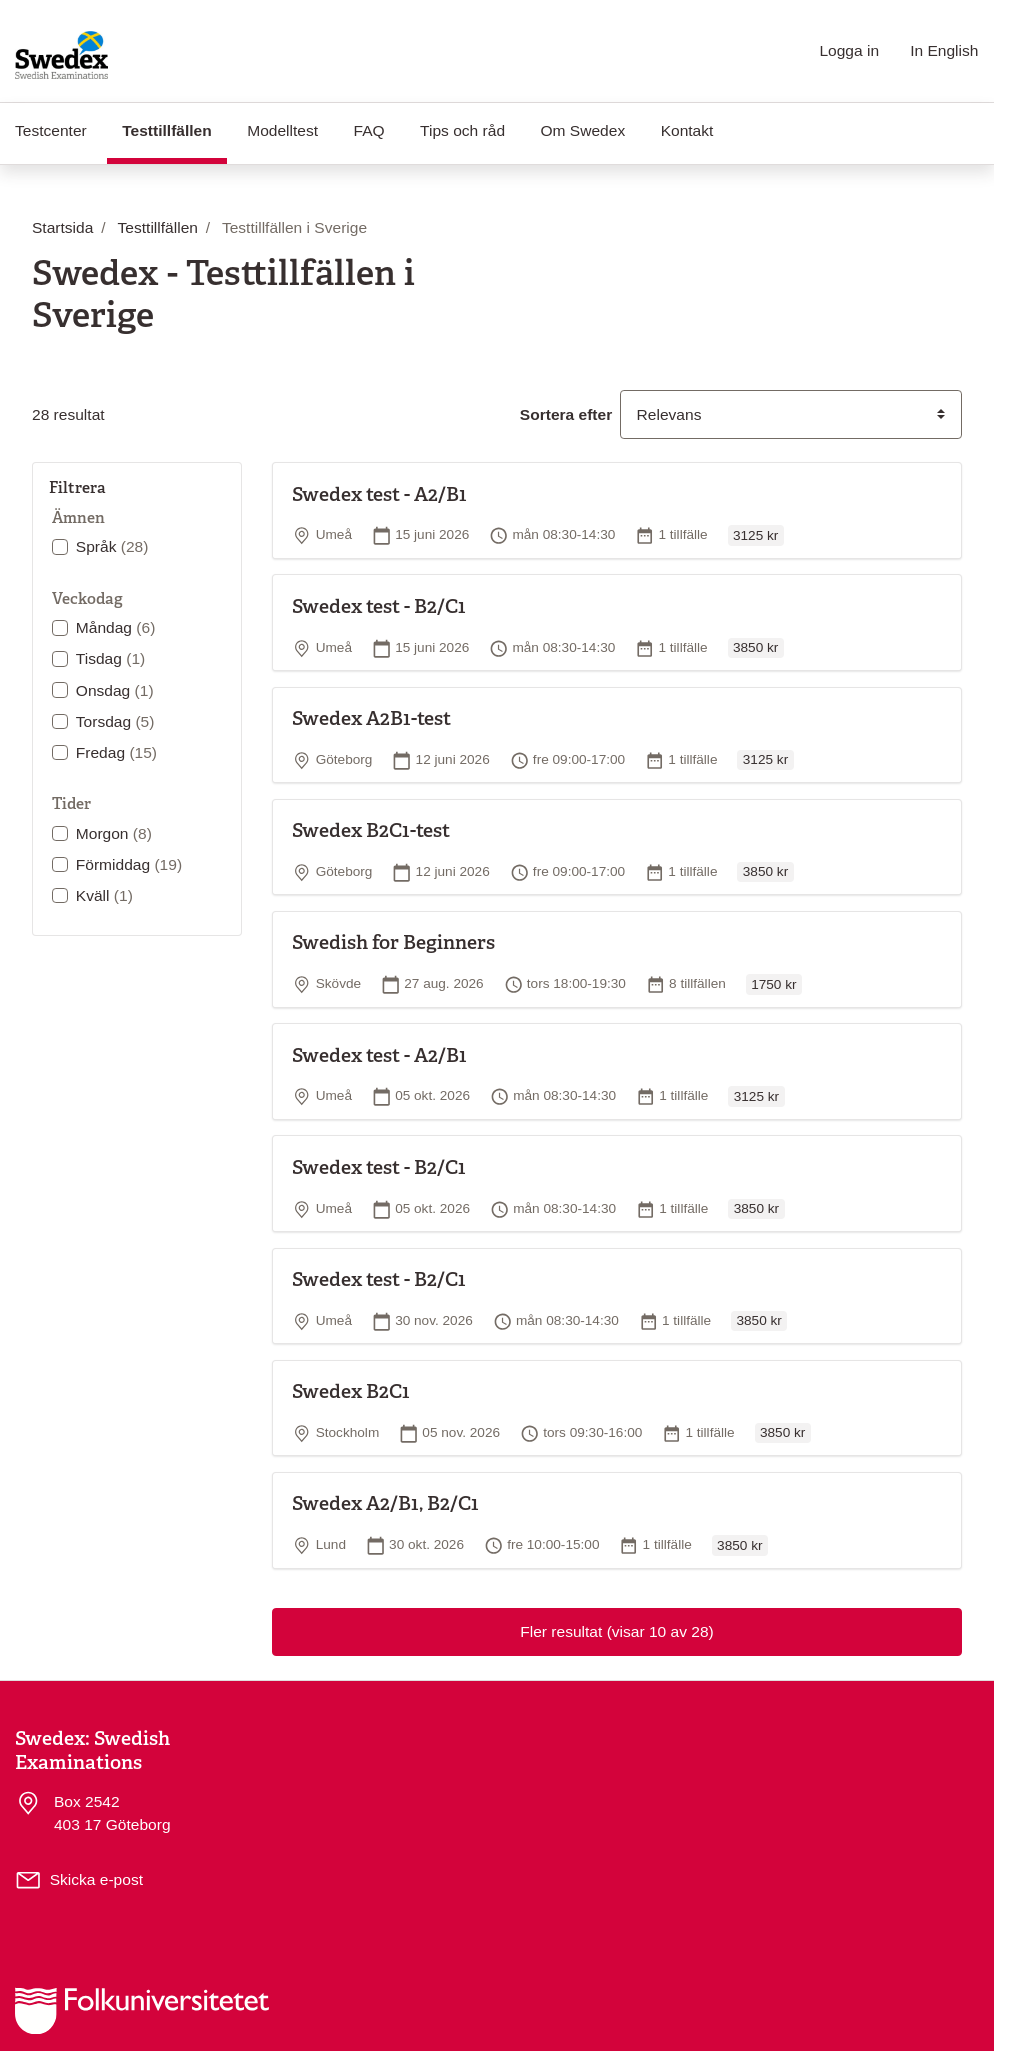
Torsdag (115, 721)
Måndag (116, 627)
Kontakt (687, 130)
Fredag (116, 752)
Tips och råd (462, 130)
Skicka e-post (96, 1879)
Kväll (104, 895)
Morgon (114, 833)
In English (944, 50)
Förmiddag (129, 864)
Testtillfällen (174, 129)
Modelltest (282, 130)
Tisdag (110, 658)
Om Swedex (583, 130)
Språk (112, 546)
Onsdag (115, 690)
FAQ (369, 130)
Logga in (849, 50)
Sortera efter (566, 414)
